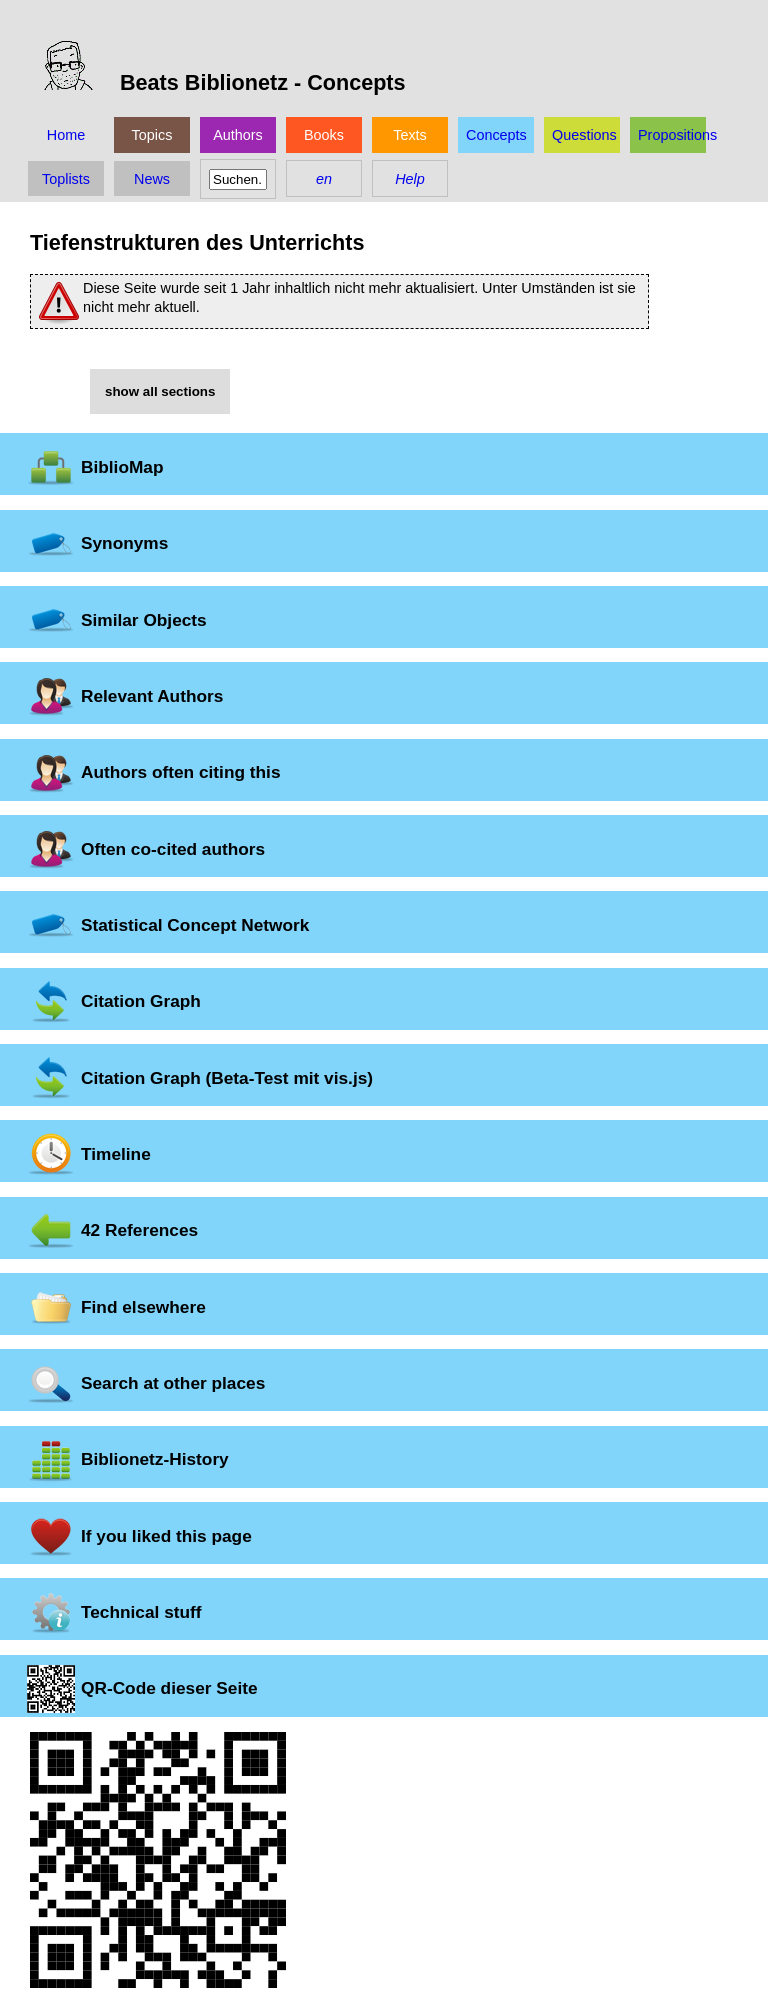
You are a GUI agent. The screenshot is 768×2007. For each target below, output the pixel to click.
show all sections (160, 391)
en (324, 179)
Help (410, 179)
